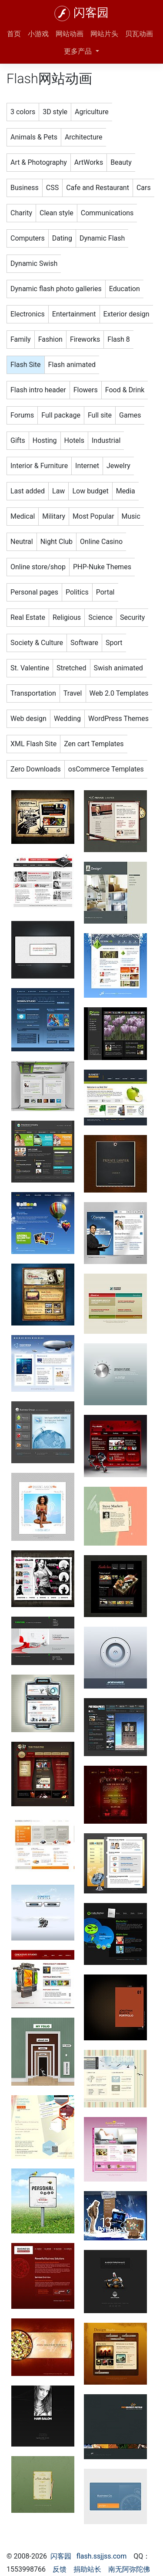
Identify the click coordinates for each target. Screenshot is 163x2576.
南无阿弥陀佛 (129, 2569)
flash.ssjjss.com (102, 2556)
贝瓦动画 (139, 34)
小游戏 (38, 34)
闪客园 (91, 12)
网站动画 (69, 34)
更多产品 (78, 51)
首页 (14, 34)
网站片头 (104, 34)
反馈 (60, 2569)
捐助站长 (87, 2569)
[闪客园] (62, 13)
